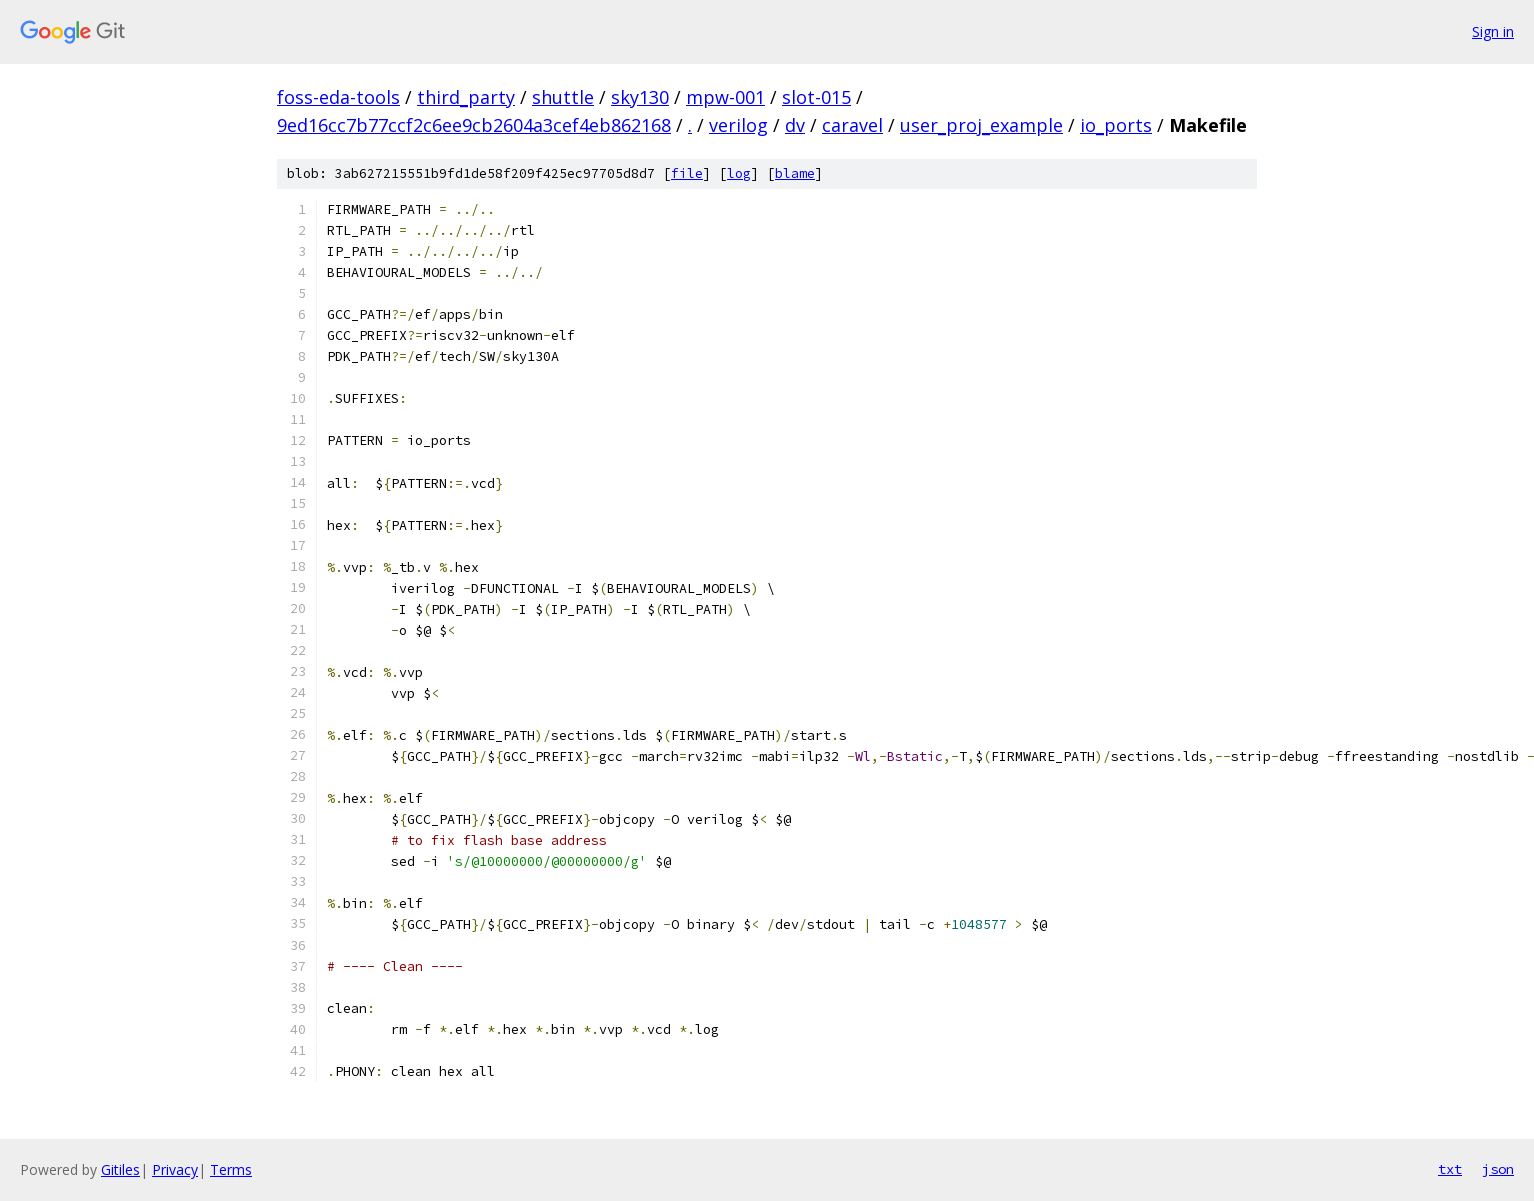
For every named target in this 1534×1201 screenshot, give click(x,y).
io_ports (1116, 125)
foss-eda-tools (338, 97)
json (1498, 1169)
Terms (231, 1169)
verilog (738, 125)
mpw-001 (725, 97)
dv (795, 125)
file (687, 173)
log (739, 173)
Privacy (175, 1169)
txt (1450, 1169)
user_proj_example (981, 125)
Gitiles (120, 1169)
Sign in (1493, 31)
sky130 (640, 97)
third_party (466, 97)
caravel (852, 125)
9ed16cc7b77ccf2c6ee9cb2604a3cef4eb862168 (474, 125)
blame (795, 173)
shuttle (563, 97)
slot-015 (816, 97)
